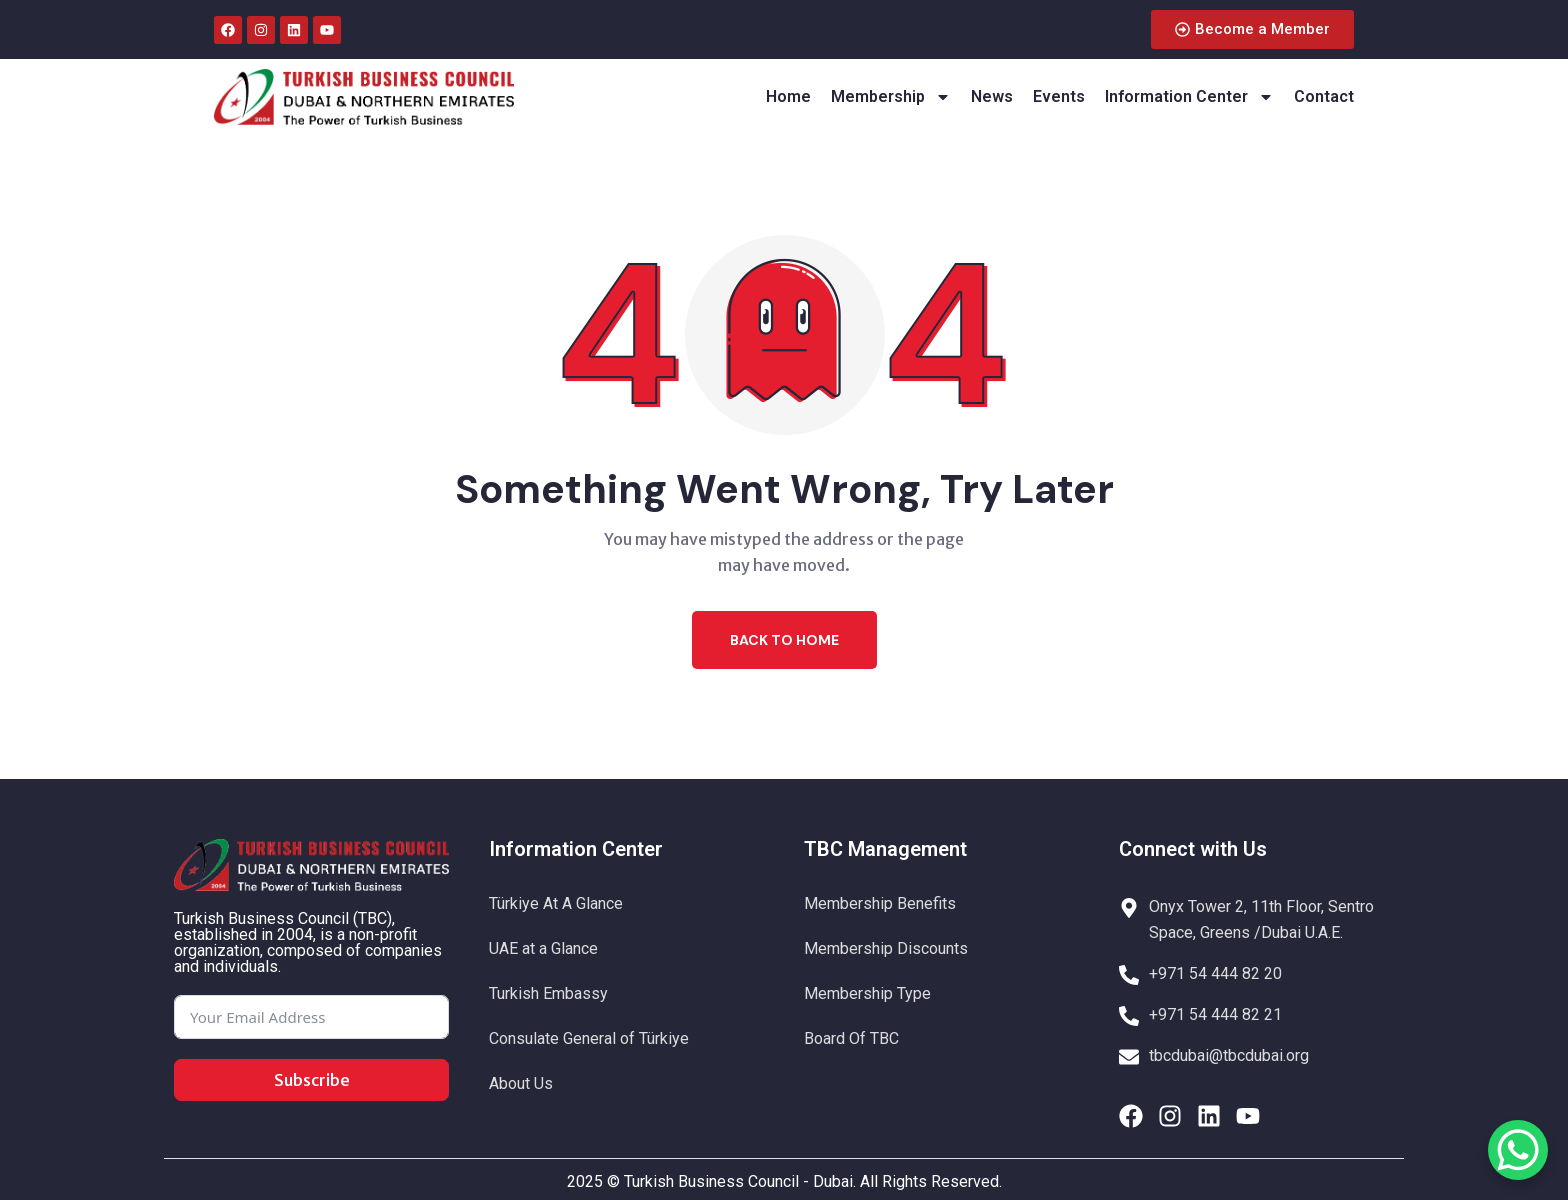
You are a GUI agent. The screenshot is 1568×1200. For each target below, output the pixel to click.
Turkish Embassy (548, 993)
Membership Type (867, 993)
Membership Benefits (880, 903)
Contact (1324, 96)
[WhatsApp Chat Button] (1518, 1150)
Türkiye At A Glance (556, 903)
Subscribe (312, 1080)
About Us (521, 1083)
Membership (891, 97)
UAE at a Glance (543, 948)
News (992, 96)
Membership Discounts (886, 948)
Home (788, 96)
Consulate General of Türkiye (589, 1038)
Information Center (1189, 97)
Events (1059, 96)
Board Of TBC (851, 1038)
